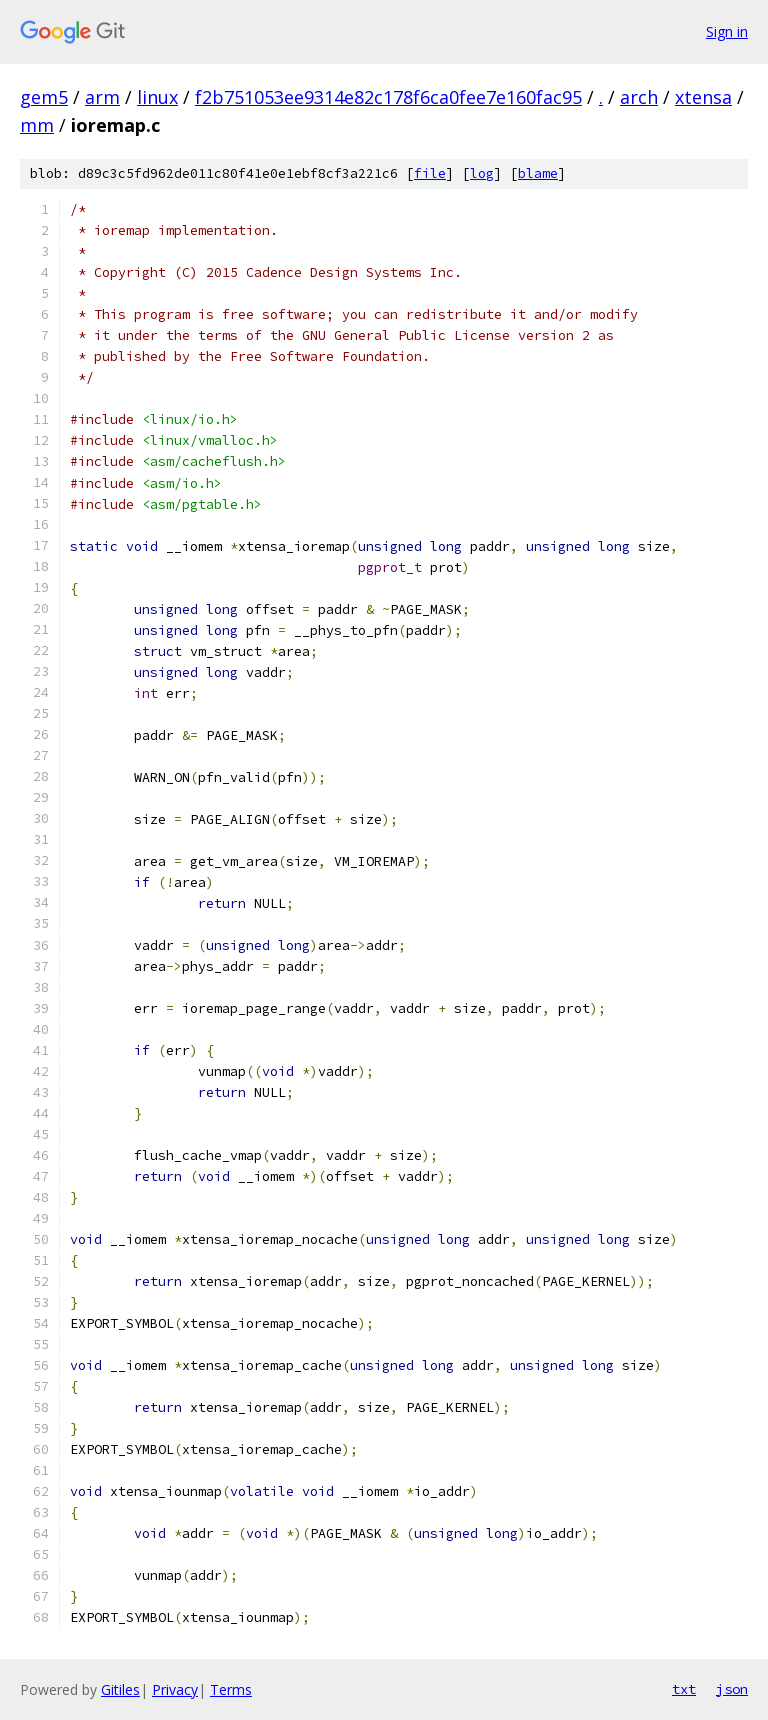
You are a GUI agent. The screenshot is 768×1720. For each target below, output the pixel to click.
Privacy (175, 1689)
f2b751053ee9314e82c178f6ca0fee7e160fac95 (388, 97)
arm (102, 97)
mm (37, 125)
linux (157, 97)
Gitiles (120, 1689)
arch (639, 97)
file (430, 173)
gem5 (44, 97)
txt (684, 1689)
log (482, 173)
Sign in (727, 31)
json (732, 1689)
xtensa (703, 97)
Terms (231, 1689)
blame (538, 173)
